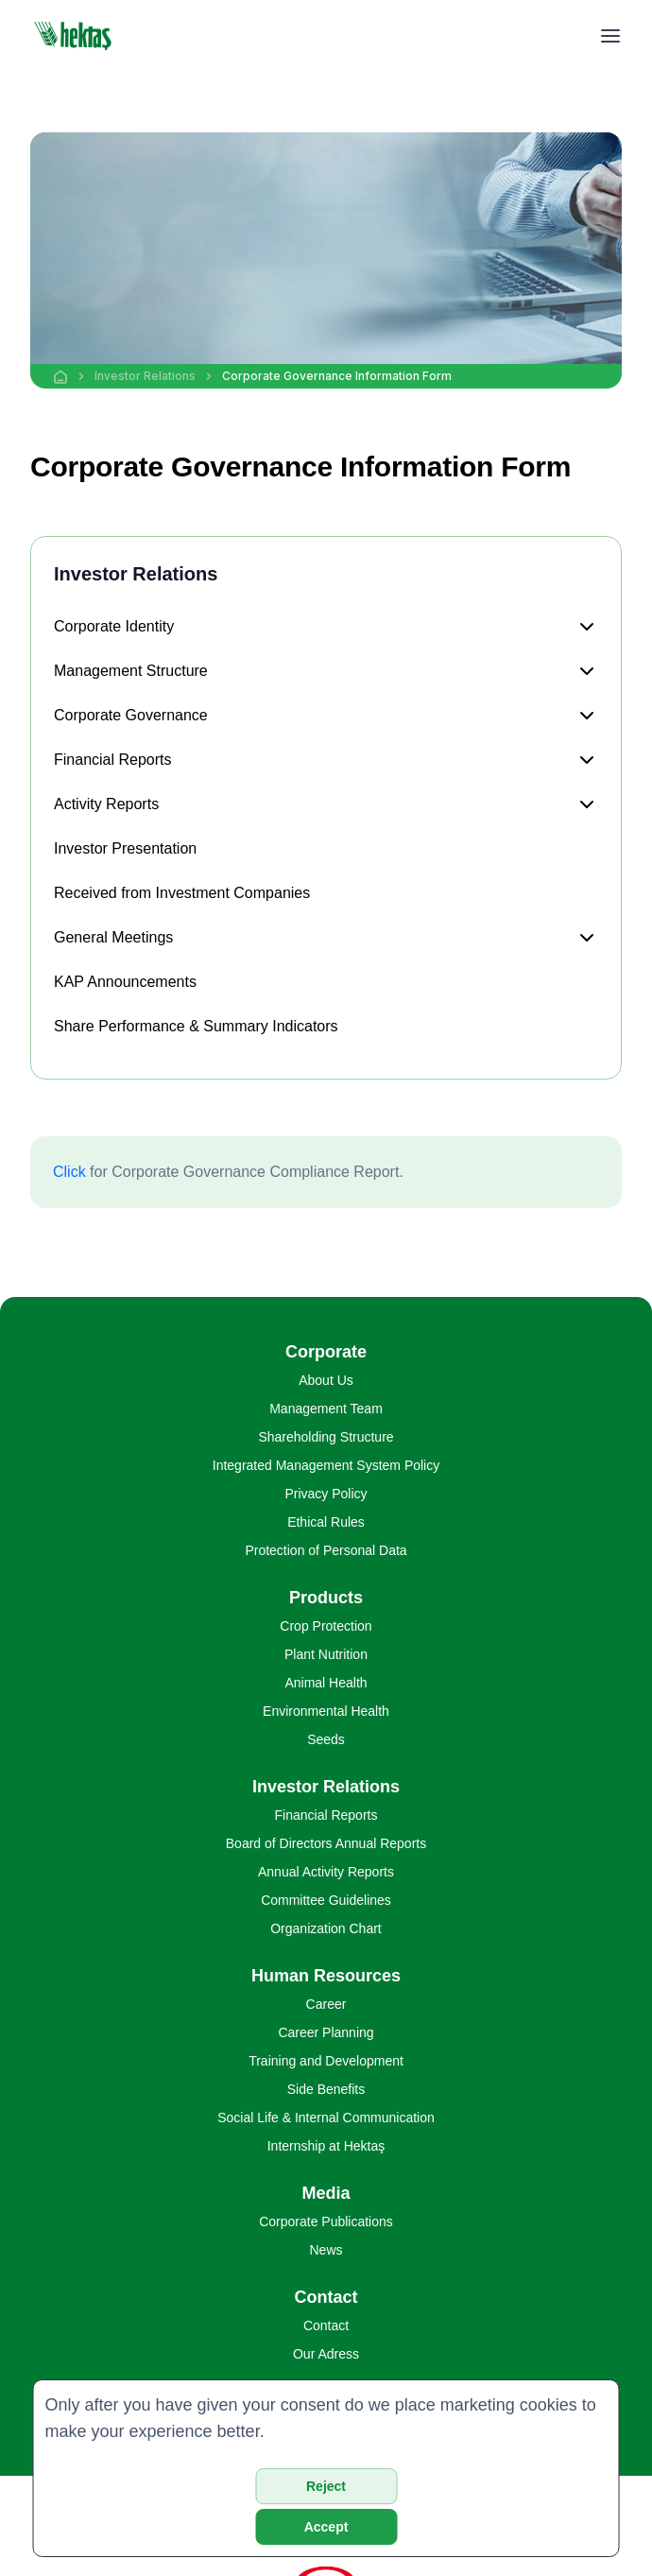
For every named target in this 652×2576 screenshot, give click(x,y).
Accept (326, 2526)
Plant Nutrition (326, 1654)
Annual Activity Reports (326, 1871)
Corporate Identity (114, 626)
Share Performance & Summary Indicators (196, 1026)
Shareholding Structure (325, 1436)
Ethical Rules (326, 1522)
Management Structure (131, 671)
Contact (326, 2297)
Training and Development (326, 2060)
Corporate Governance (131, 715)
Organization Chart (326, 1928)
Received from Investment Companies (182, 893)
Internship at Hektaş (326, 2145)
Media (325, 2193)
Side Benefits (326, 2089)
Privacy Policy (325, 1493)
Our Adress (326, 2353)
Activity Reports (106, 804)
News (325, 2249)
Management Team (326, 1408)
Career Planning (325, 2032)
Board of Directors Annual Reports (326, 1843)
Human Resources (326, 1975)
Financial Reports (113, 760)
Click (69, 1172)
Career (326, 2004)
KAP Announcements (125, 982)
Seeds (326, 1739)
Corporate (326, 1351)
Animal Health (325, 1682)
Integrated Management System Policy (326, 1465)
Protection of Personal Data (325, 1550)
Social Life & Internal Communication (326, 2117)
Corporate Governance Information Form (337, 376)
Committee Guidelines (326, 1900)
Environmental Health (326, 1711)
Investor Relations (145, 376)
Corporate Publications (326, 2221)
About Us (326, 1380)
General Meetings (113, 937)
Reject (326, 2486)
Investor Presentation (125, 848)
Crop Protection (325, 1626)
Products (326, 1597)
